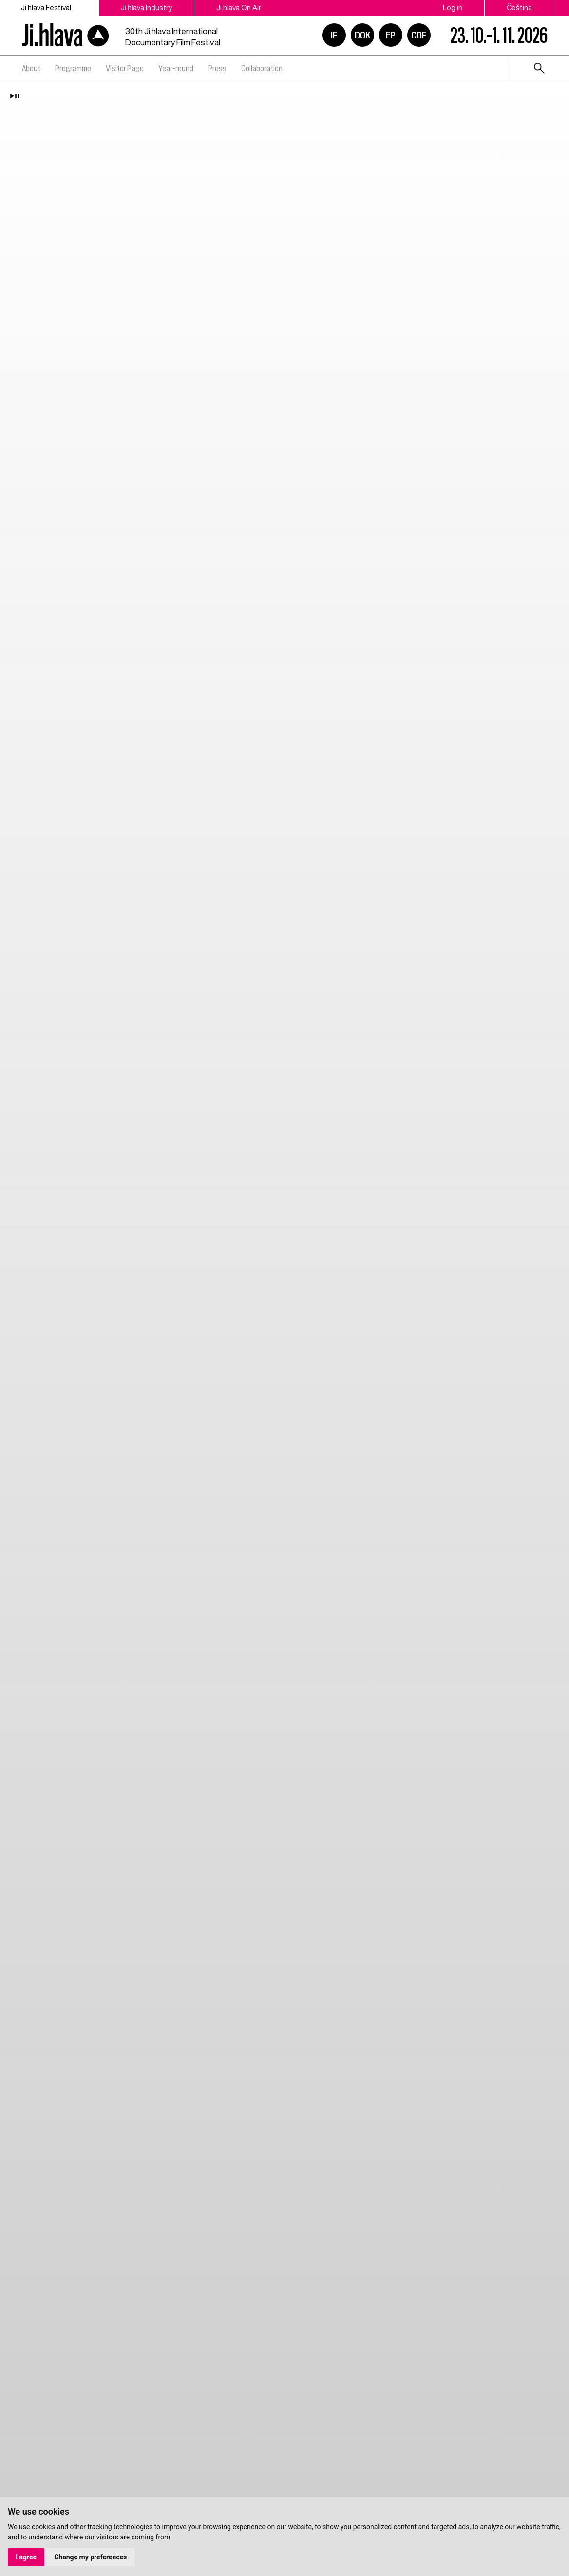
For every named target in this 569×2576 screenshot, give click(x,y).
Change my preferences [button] (90, 2557)
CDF (418, 35)
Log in (452, 7)
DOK (362, 35)
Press (217, 68)
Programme (73, 68)
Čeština (519, 7)
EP (391, 35)
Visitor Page (125, 68)
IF (334, 35)
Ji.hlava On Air (238, 7)
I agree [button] (26, 2557)
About (31, 68)
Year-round (175, 68)
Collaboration (262, 68)
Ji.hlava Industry (146, 7)
